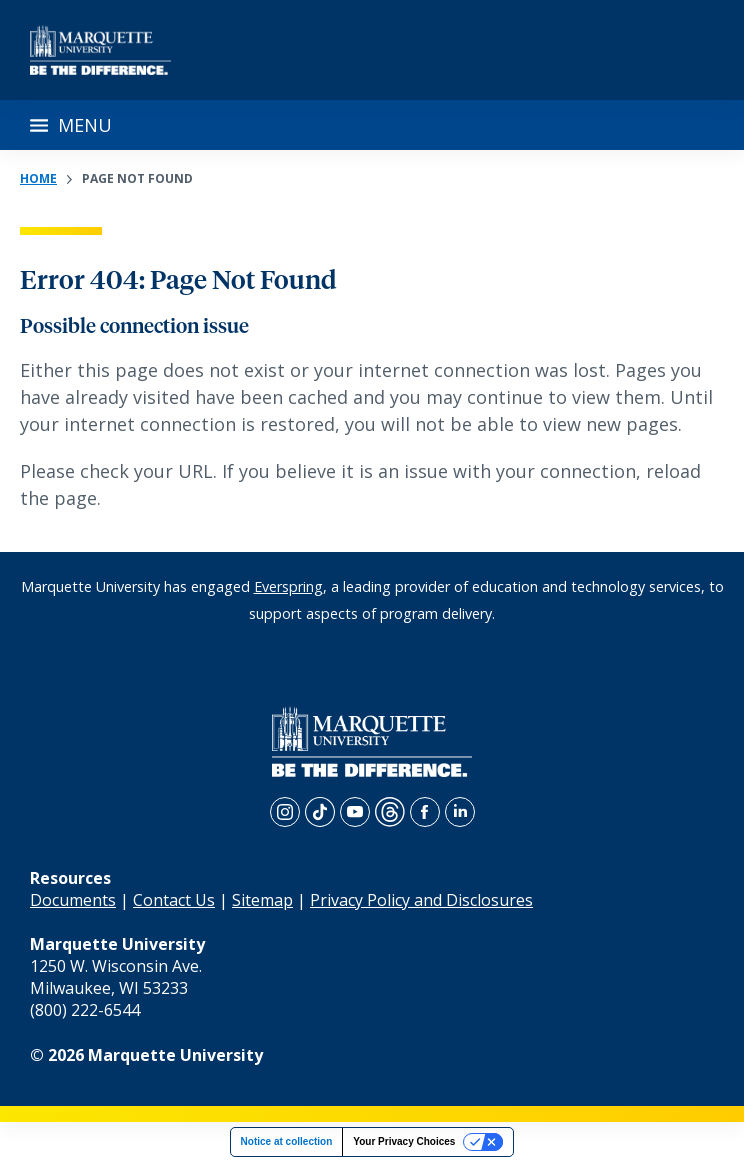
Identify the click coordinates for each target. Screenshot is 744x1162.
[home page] (100, 50)
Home (38, 178)
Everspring (288, 586)
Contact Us (174, 900)
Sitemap (262, 900)
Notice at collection (287, 1141)
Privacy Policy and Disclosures (421, 900)
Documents (73, 900)
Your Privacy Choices (404, 1141)
